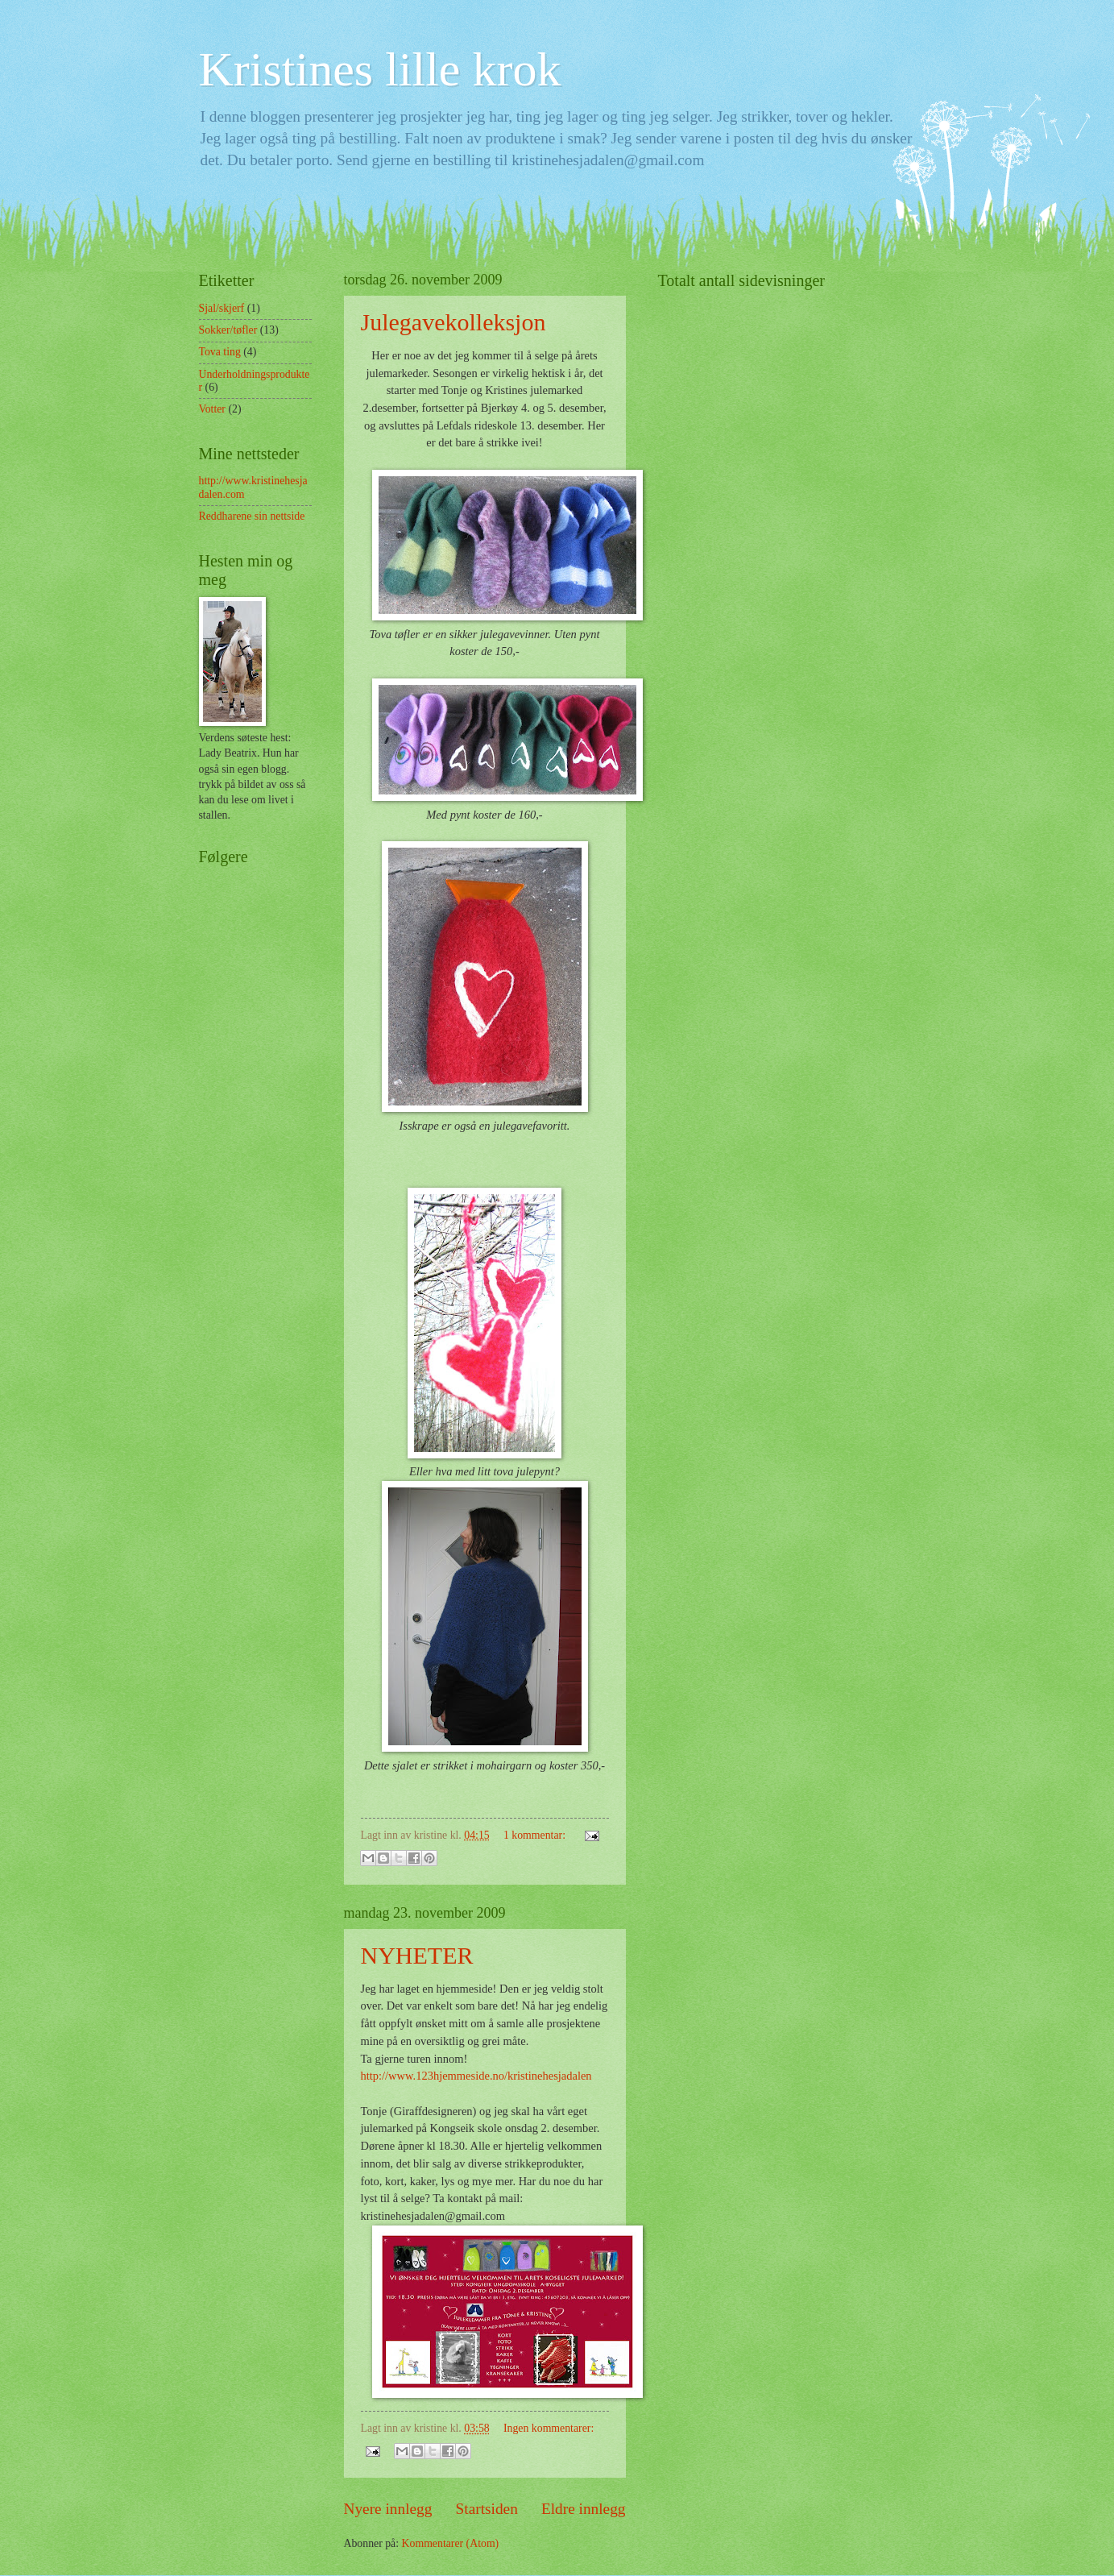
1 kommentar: (535, 1835)
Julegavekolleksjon (453, 322)
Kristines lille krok (380, 69)
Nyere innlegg (388, 2508)
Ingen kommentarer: (548, 2428)
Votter (212, 409)
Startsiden (487, 2508)
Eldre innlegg (583, 2508)
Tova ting (220, 352)
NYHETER (417, 1955)
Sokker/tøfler (228, 330)
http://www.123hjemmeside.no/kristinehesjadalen (476, 2075)
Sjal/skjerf (222, 308)
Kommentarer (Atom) (450, 2543)
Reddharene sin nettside (252, 516)
